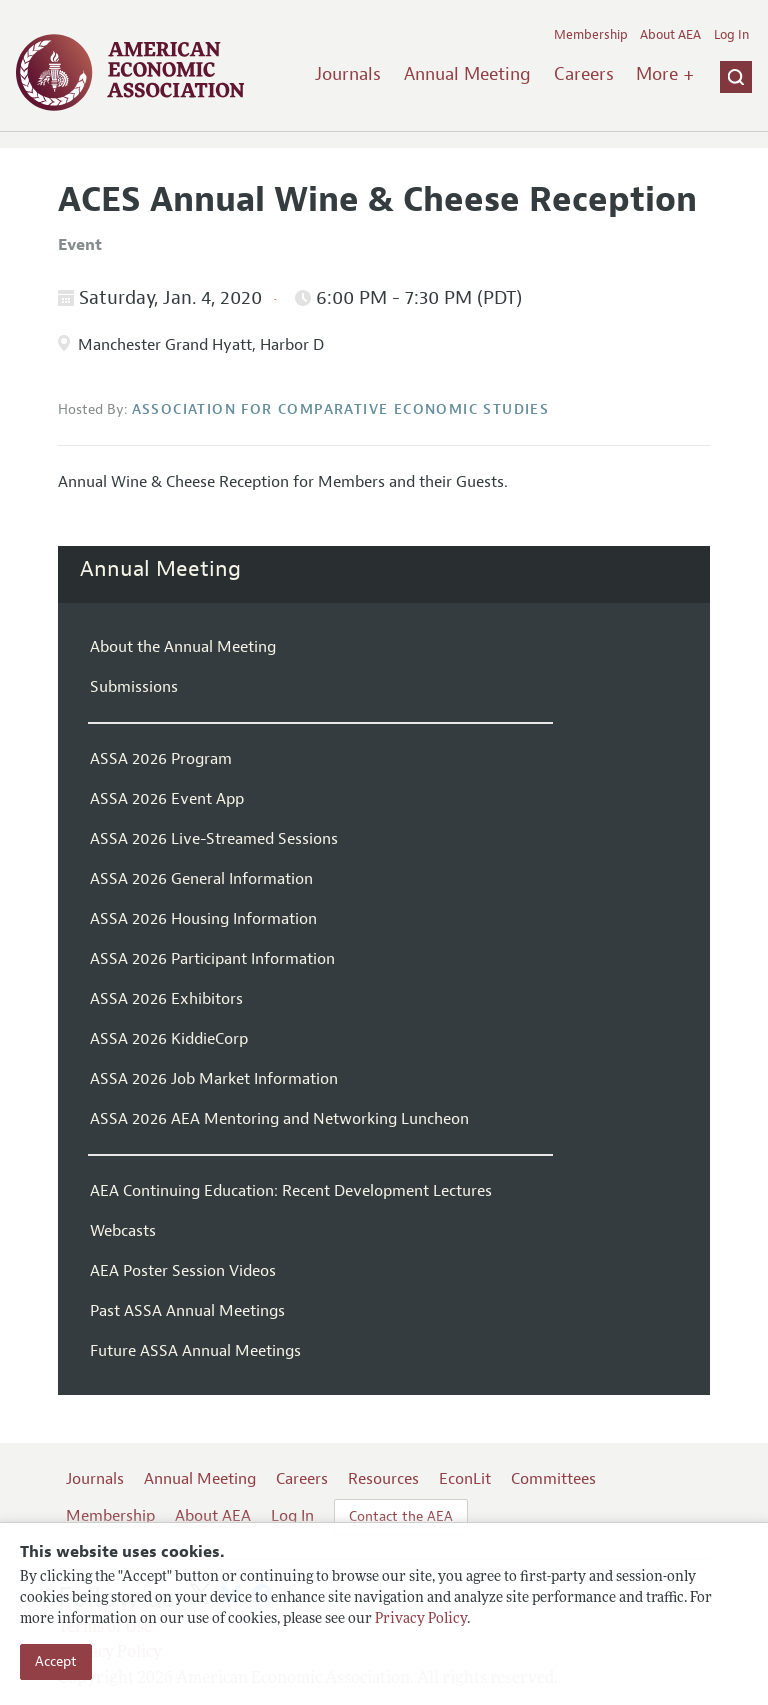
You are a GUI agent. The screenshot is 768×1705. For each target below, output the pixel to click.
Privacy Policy (421, 1619)
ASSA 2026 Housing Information (203, 919)
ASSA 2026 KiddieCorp (169, 1039)
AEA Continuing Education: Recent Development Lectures (291, 1191)
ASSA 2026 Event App (167, 799)
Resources (383, 1479)
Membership (591, 35)
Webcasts (123, 1231)
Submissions (134, 687)
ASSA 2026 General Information (201, 879)
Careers (584, 74)
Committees (553, 1479)
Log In (731, 35)
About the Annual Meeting (183, 647)
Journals (348, 74)
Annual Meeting (467, 74)
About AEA (670, 35)
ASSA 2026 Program (161, 759)
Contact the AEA (401, 1516)
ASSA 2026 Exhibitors (166, 999)
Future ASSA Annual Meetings (195, 1351)
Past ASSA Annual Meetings (187, 1311)
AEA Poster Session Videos (183, 1271)
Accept (56, 1661)
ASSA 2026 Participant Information (212, 959)
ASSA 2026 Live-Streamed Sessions (214, 839)
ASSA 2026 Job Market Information (214, 1079)
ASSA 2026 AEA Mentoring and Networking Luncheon (279, 1119)
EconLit (465, 1479)
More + (665, 74)
